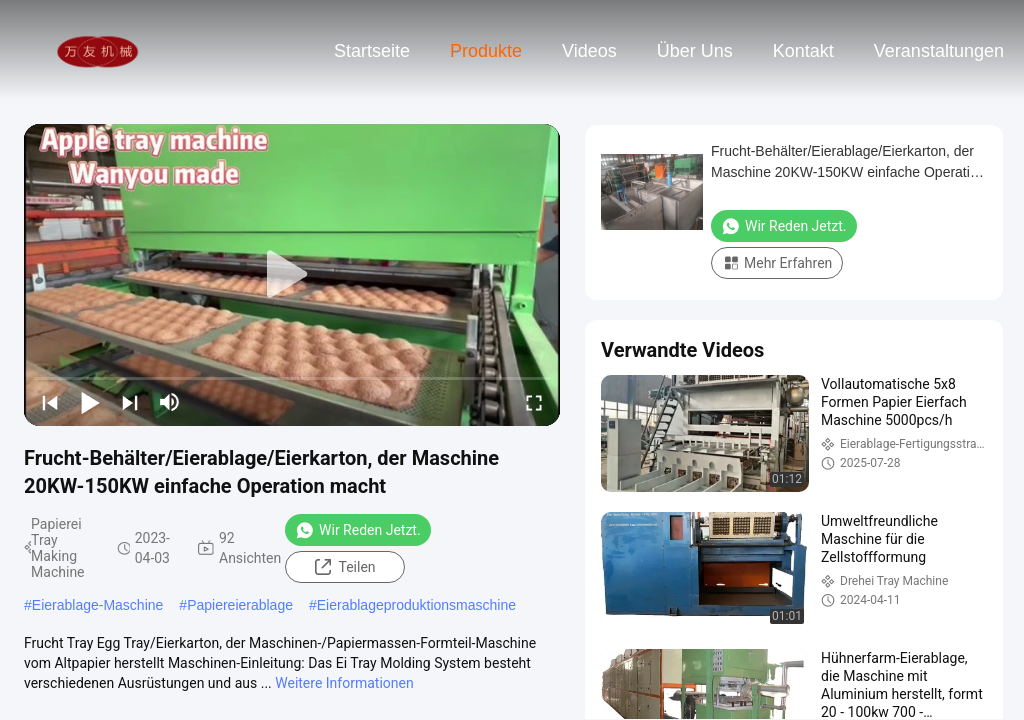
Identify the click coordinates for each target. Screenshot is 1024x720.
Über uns (695, 51)
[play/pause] (90, 402)
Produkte (486, 51)
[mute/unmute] (170, 402)
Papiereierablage (240, 605)
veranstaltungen (939, 51)
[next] (130, 402)
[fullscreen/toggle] (534, 402)
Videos (589, 51)
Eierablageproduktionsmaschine (416, 605)
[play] (292, 275)
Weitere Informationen (344, 683)
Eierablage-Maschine (98, 605)
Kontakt (803, 51)
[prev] (50, 402)
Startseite (372, 51)
